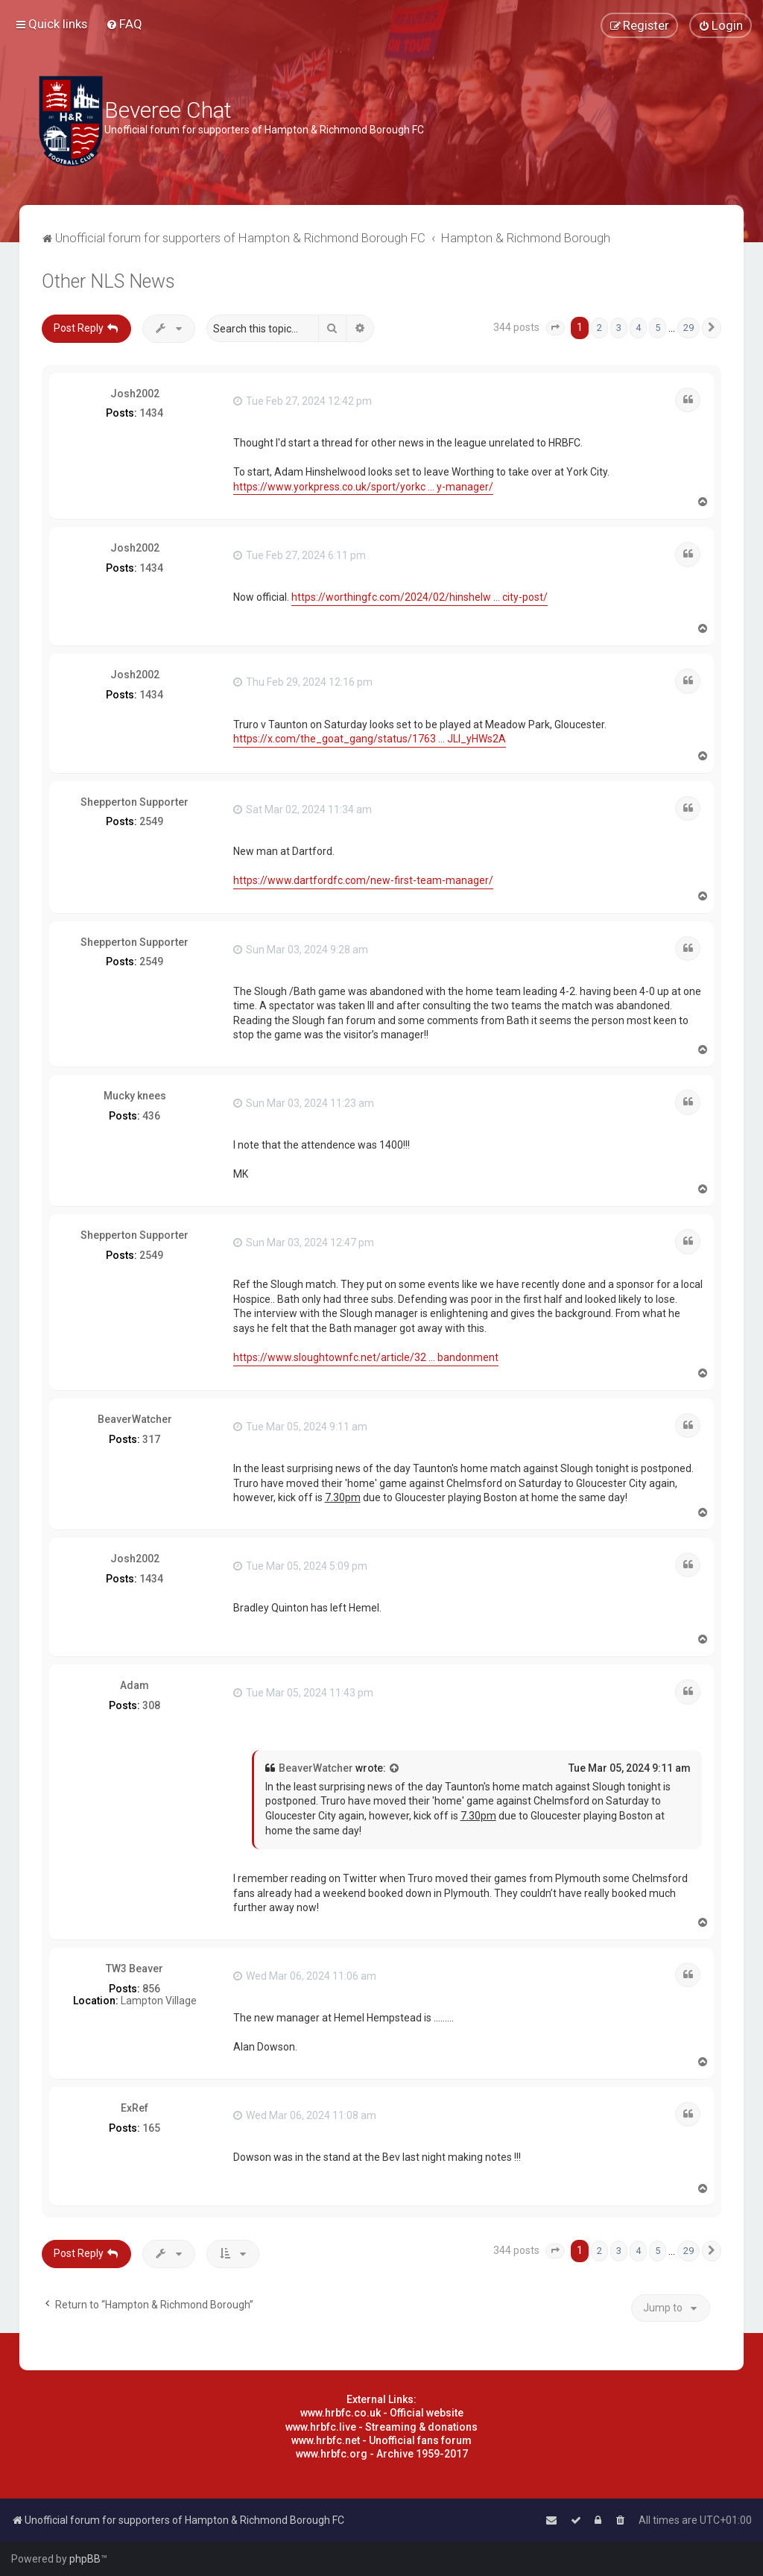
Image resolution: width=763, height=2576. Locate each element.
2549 (151, 821)
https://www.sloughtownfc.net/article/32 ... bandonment (365, 1357)
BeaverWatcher (135, 1419)
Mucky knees (135, 1096)
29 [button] (688, 327)
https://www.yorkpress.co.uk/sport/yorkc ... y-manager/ (363, 487)
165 (151, 2128)
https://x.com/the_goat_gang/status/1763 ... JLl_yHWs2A (369, 739)
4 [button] (638, 327)
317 (151, 1439)
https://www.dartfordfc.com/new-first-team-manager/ (363, 880)
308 (151, 1705)
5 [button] (657, 327)
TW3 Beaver (134, 1968)
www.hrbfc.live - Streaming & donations (381, 2427)
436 (151, 1116)
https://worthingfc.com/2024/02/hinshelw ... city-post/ (419, 597)
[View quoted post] (395, 1768)
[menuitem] (124, 24)
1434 (151, 413)
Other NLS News (108, 281)
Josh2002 (134, 394)
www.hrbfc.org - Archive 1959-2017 (382, 2454)
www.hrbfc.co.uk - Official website (381, 2413)
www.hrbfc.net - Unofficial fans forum (381, 2440)
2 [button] (599, 327)
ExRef (134, 2108)
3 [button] (618, 327)
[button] (555, 328)
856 (151, 1989)
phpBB (85, 2559)
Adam (134, 1685)
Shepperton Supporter (134, 802)
